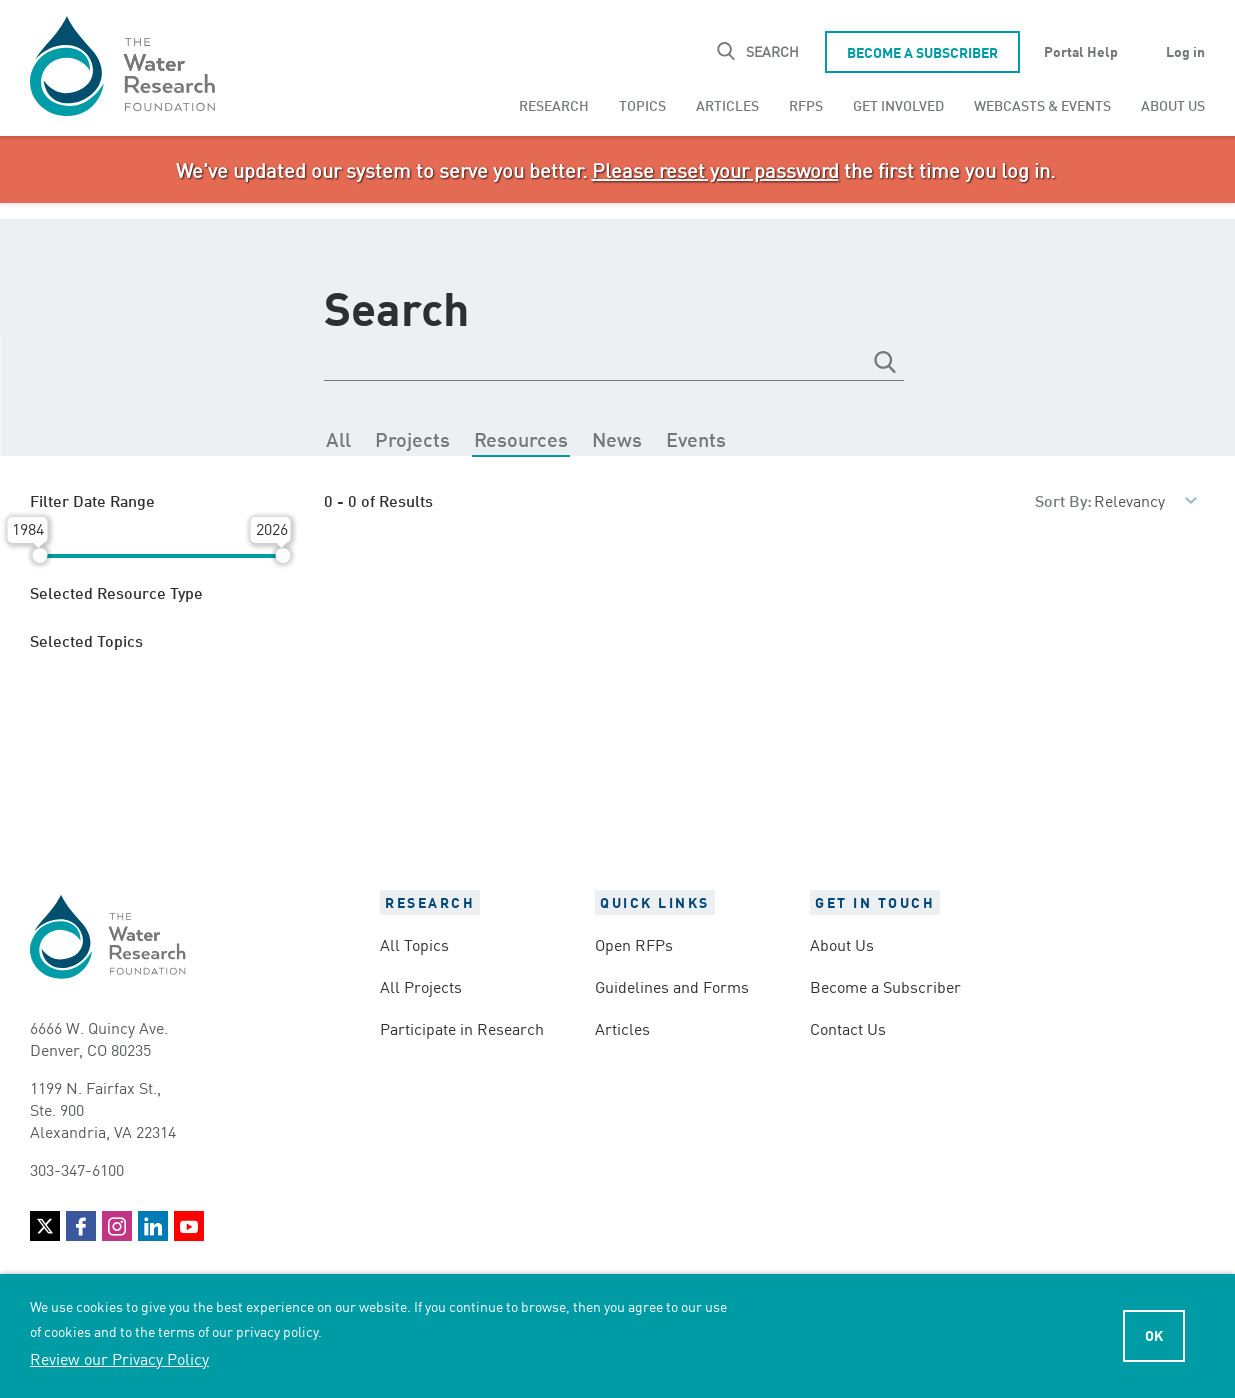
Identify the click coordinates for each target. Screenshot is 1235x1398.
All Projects (421, 986)
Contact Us (848, 1028)
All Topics (414, 944)
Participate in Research (462, 1028)
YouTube (189, 1226)
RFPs (806, 104)
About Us (1173, 104)
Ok (1154, 1335)
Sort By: (1063, 499)
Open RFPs (634, 944)
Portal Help (1081, 51)
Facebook (81, 1226)
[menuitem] (554, 105)
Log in (1185, 51)
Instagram (117, 1226)
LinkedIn (153, 1226)
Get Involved (898, 104)
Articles (727, 104)
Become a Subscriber (922, 52)
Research (554, 104)
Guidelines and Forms (672, 986)
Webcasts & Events (1042, 104)
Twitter (45, 1226)
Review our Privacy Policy (119, 1358)
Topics (642, 104)
